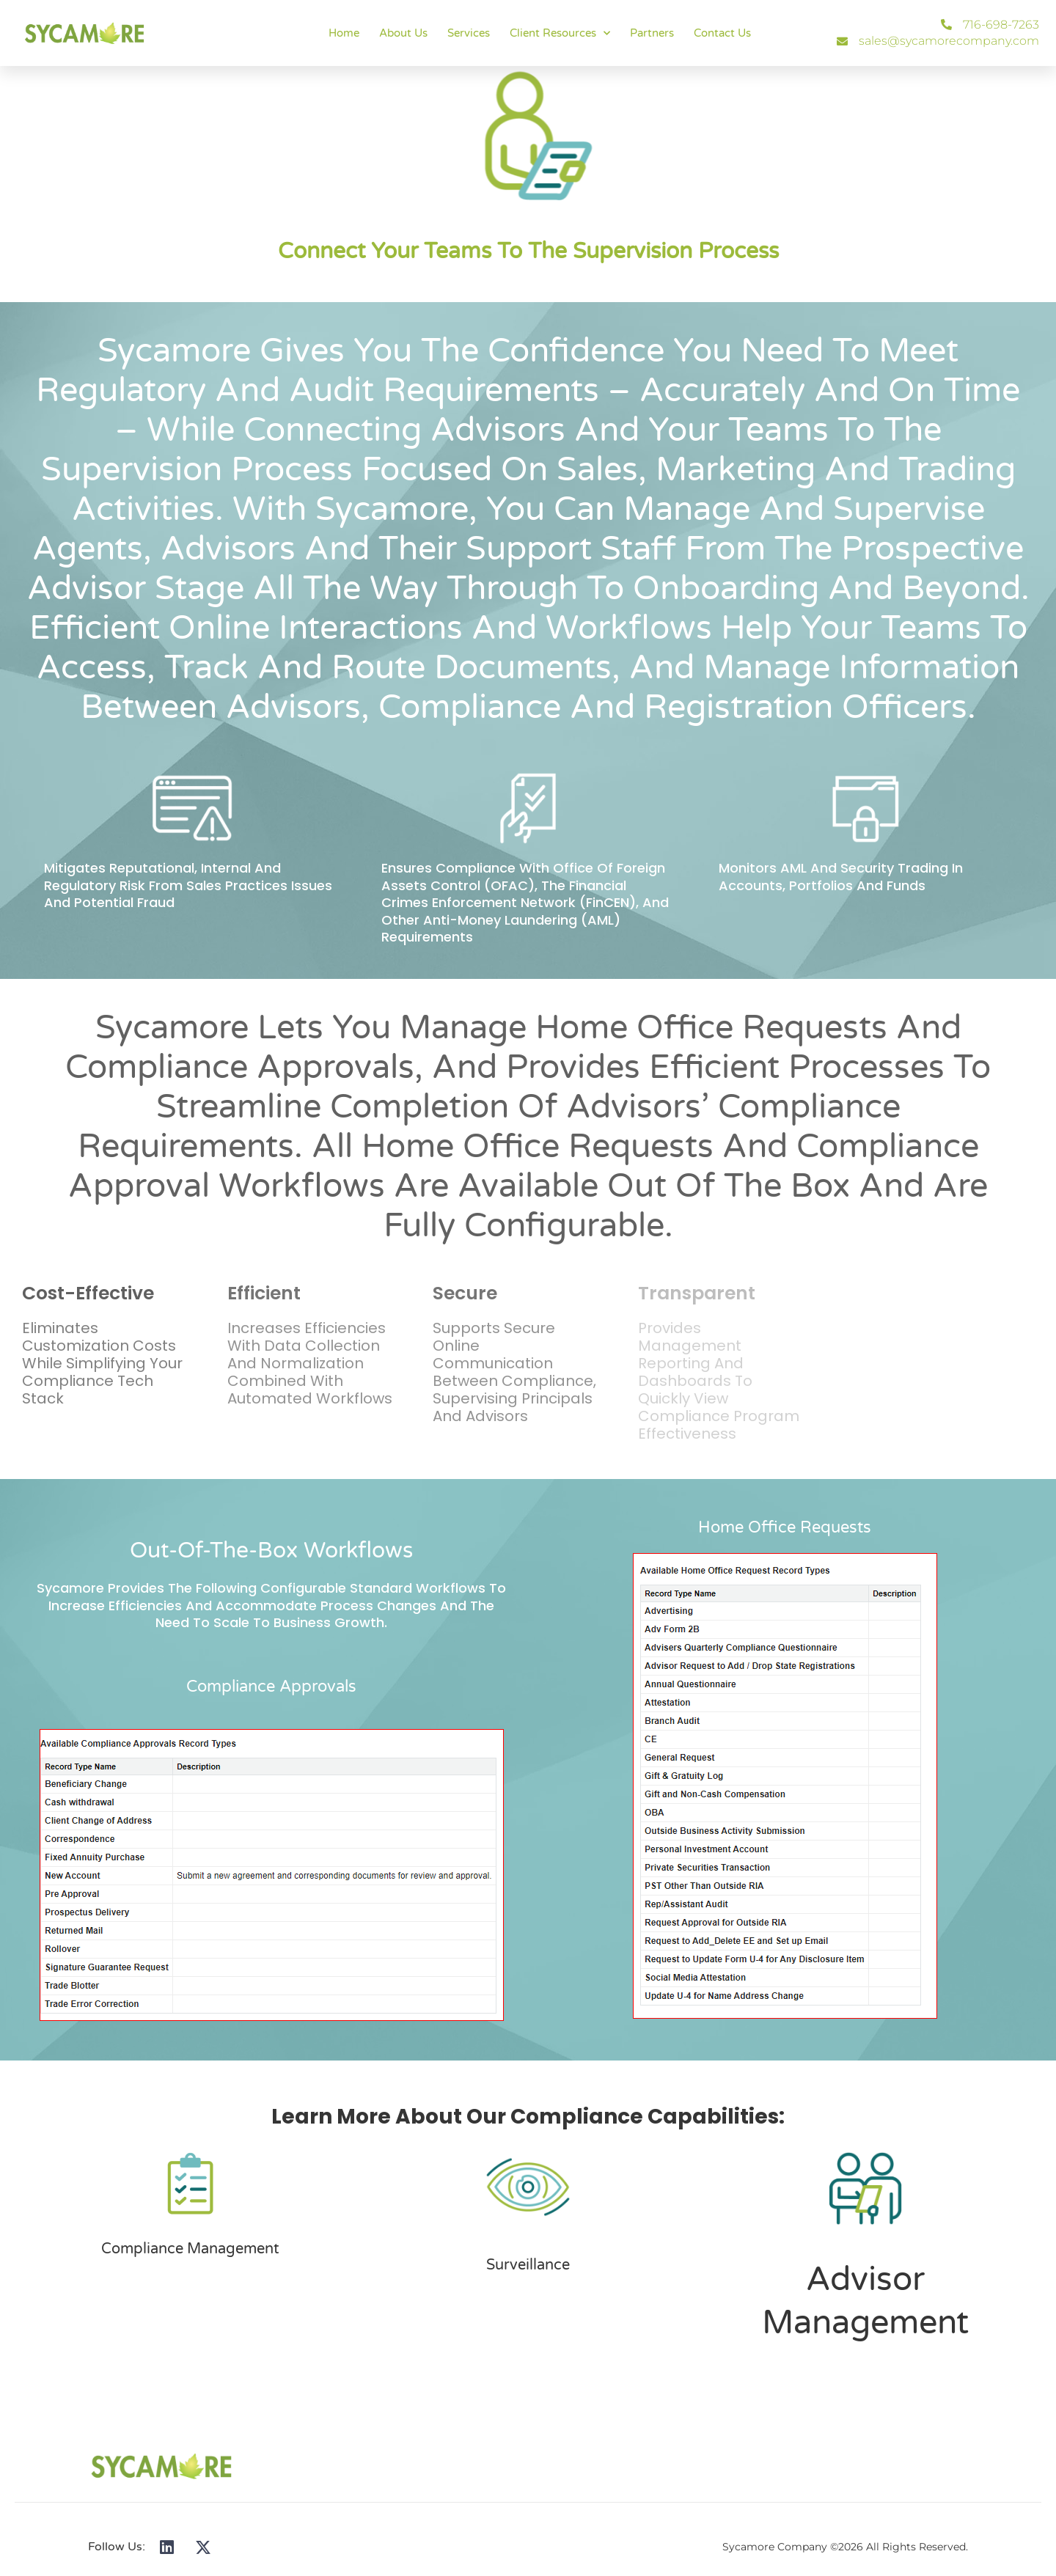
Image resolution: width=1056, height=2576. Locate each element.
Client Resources (560, 33)
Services (468, 33)
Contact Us (722, 33)
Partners (652, 33)
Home (344, 33)
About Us (403, 33)
